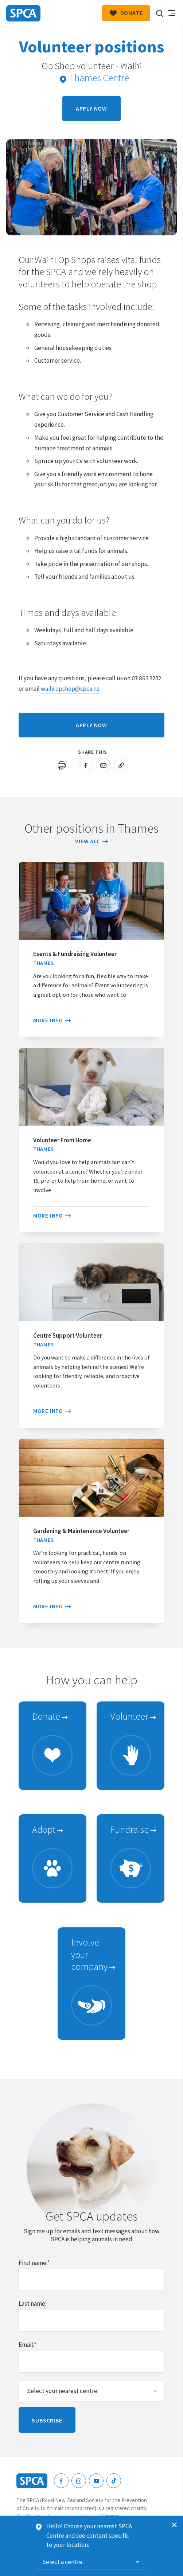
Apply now (91, 108)
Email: (27, 2345)
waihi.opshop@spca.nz (70, 689)
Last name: (32, 2304)
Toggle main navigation (171, 13)
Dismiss (174, 2525)
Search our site (159, 13)
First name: (34, 2263)
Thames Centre (94, 78)
